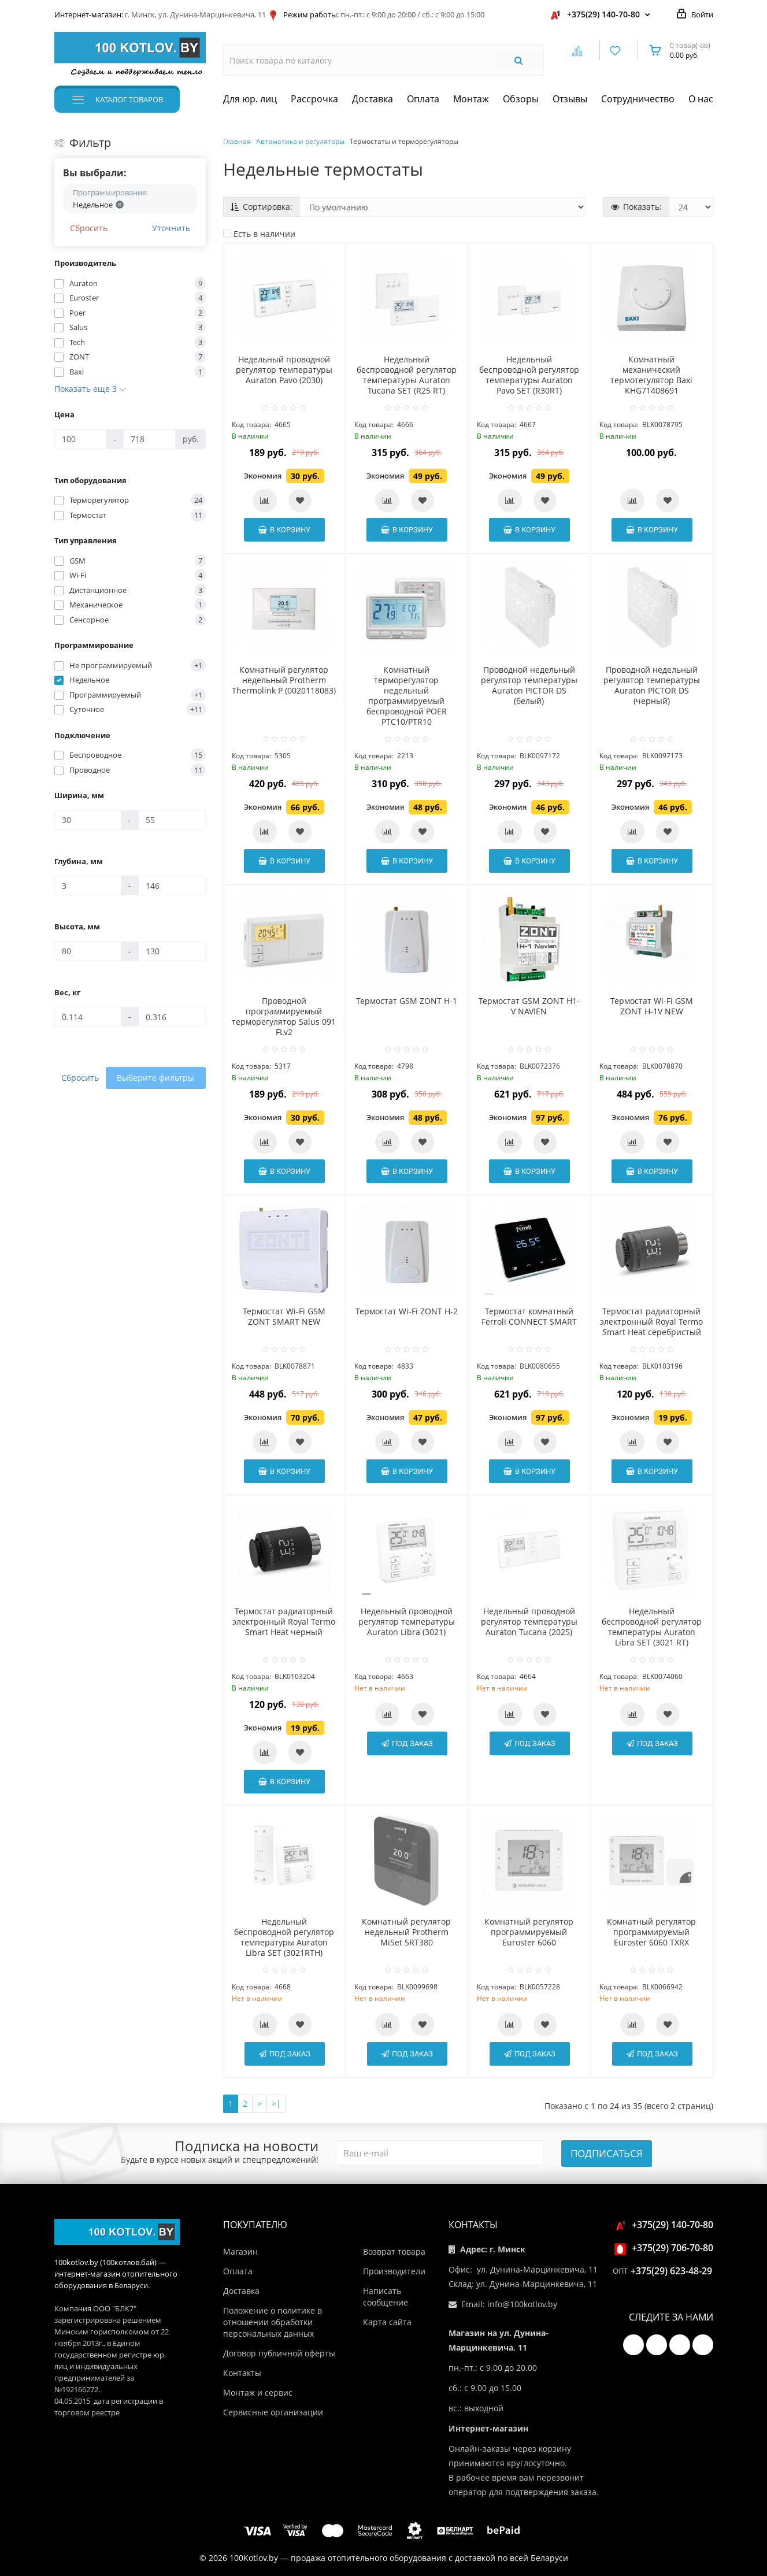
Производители (394, 2271)
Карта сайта (387, 2321)
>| (276, 2103)
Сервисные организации (273, 2412)
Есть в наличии (259, 233)
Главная (237, 141)
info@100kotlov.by (522, 2304)
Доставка (372, 98)
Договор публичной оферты (279, 2353)
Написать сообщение (385, 2296)
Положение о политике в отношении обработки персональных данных (272, 2322)
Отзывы (570, 98)
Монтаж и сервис (257, 2392)
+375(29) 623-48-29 (671, 2271)
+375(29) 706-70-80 (665, 2247)
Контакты (242, 2372)
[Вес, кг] (88, 1016)
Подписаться (606, 2153)
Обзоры (521, 98)
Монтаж (471, 98)
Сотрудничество (638, 98)
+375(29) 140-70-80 (603, 14)
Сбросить (89, 228)
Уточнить (171, 228)
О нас (700, 98)
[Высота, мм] (88, 951)
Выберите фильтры (155, 1077)
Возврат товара (394, 2251)
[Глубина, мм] (88, 885)
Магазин (240, 2251)
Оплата (423, 98)
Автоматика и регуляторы (300, 141)
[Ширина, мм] (88, 820)
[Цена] (80, 439)
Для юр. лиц (250, 98)
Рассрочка (314, 98)
